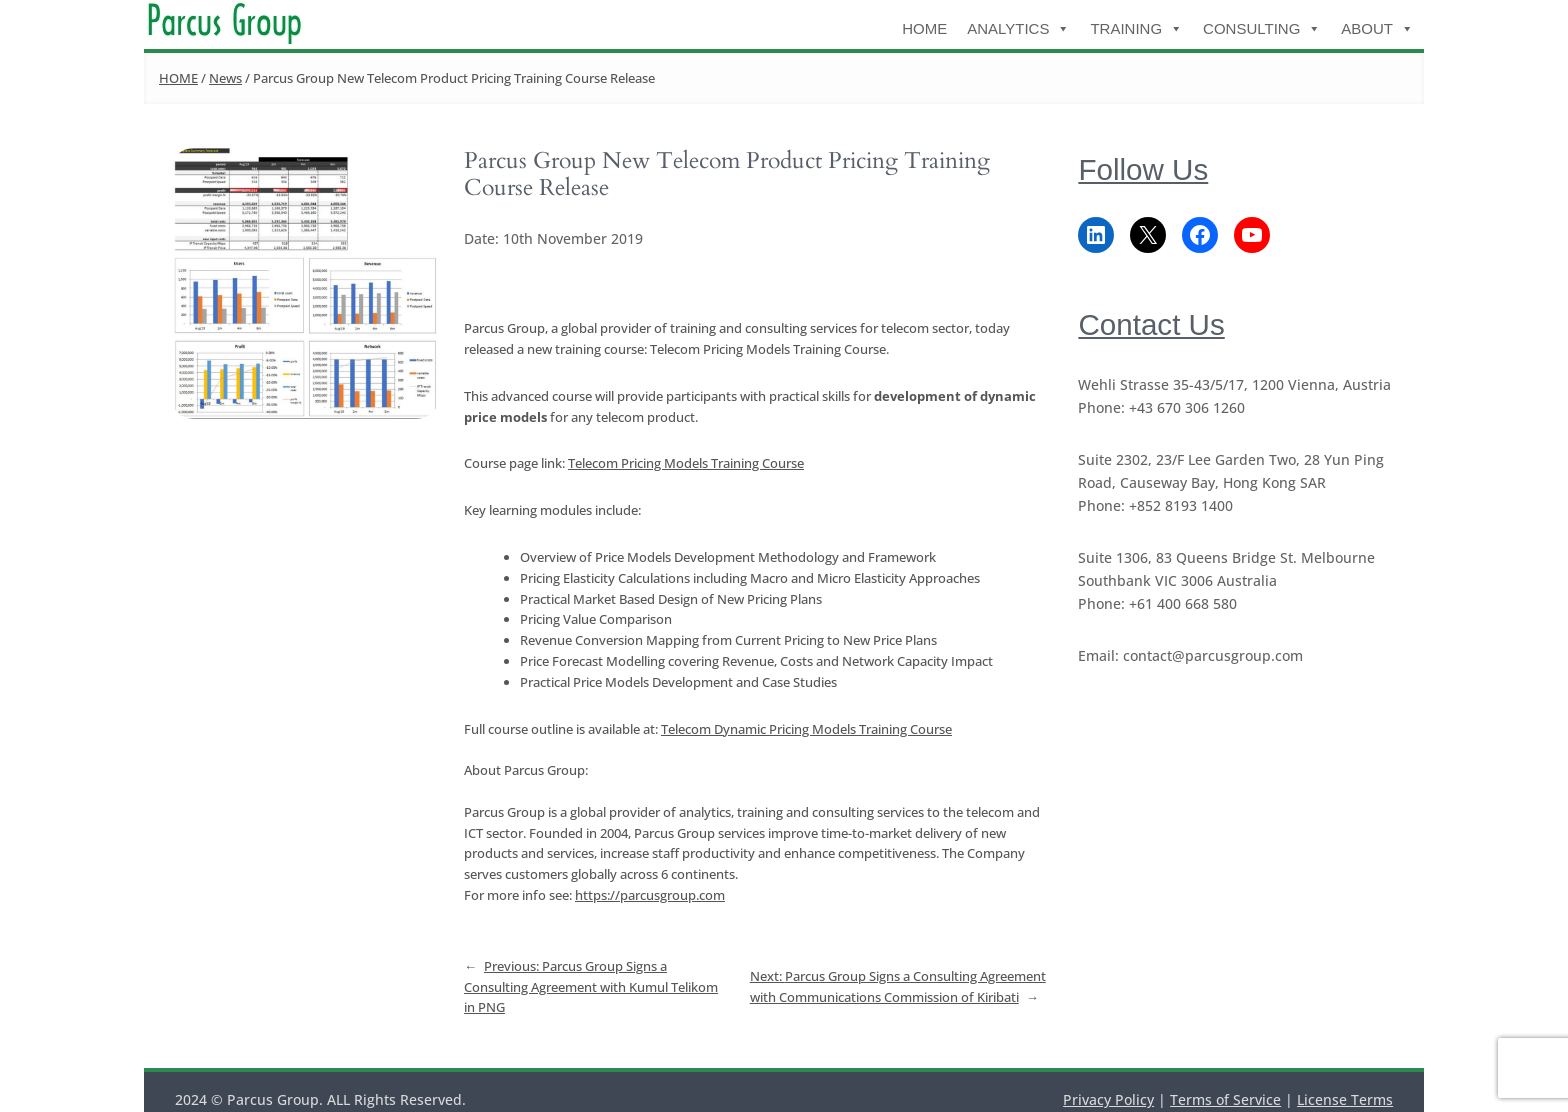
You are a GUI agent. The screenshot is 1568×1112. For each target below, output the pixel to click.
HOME (924, 28)
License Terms (1345, 1099)
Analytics (1018, 29)
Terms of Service (1225, 1099)
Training (1136, 29)
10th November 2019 (573, 238)
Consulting (1262, 29)
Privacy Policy (1108, 1099)
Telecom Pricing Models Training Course (686, 463)
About (1377, 29)
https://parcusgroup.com (650, 895)
